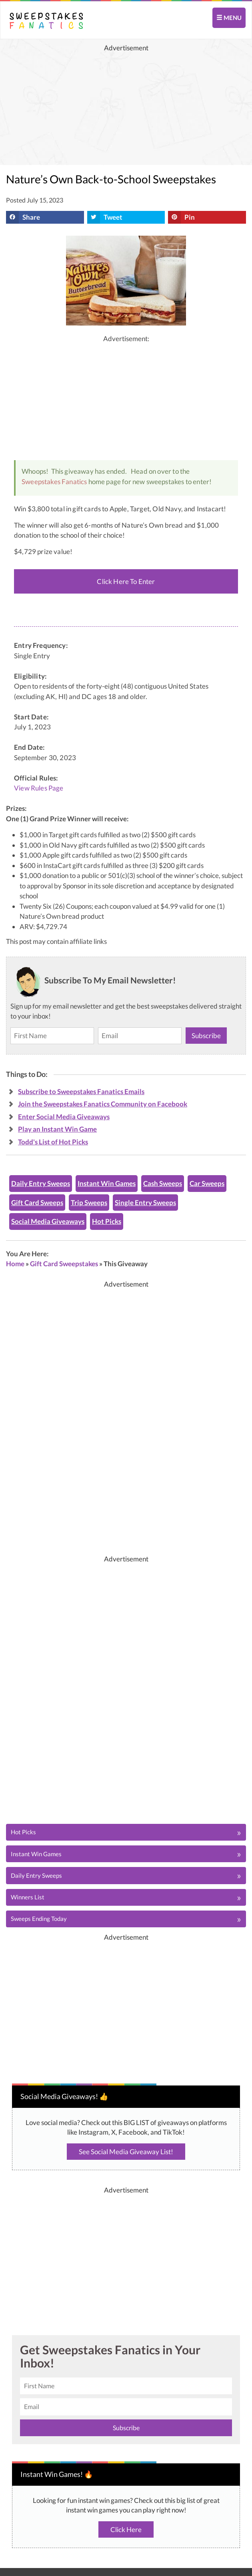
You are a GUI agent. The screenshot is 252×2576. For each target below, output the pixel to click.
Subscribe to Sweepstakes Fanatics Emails (81, 1091)
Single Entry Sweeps (145, 1202)
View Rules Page (39, 788)
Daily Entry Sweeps (40, 1183)
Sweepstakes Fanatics (54, 481)
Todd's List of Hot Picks (53, 1142)
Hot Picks (106, 1221)
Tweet (104, 217)
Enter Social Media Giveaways (64, 1116)
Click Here (126, 2529)
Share (23, 217)
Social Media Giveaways (47, 1221)
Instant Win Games (107, 1183)
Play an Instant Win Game (57, 1129)
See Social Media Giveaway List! (126, 2151)
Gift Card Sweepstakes (64, 1263)
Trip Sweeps (89, 1202)
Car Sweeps (207, 1183)
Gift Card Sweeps (37, 1202)
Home (15, 1263)
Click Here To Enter (126, 581)
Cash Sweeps (162, 1183)
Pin (181, 217)
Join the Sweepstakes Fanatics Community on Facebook (102, 1104)
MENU (229, 17)
